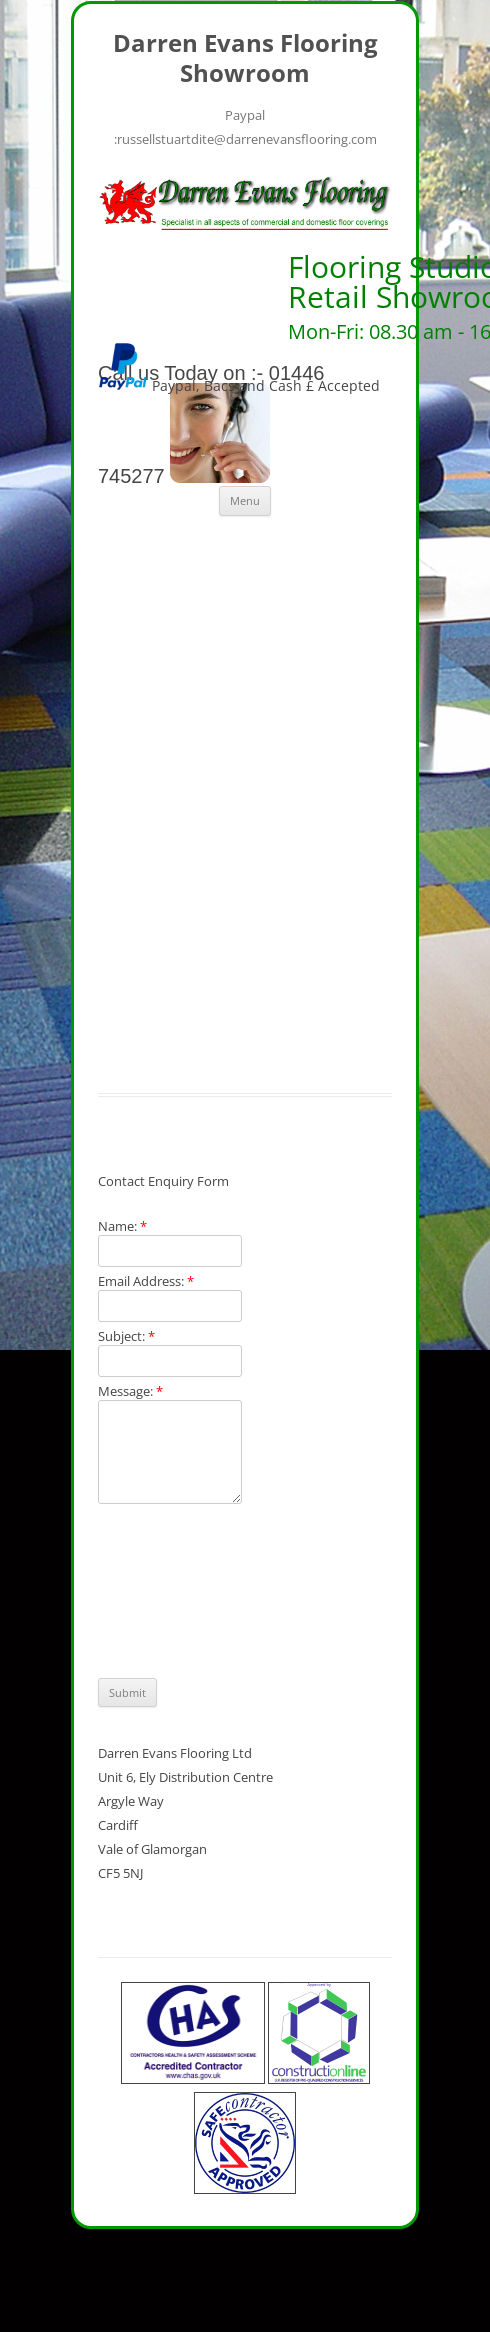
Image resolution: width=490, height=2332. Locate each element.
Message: (130, 1391)
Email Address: (146, 1281)
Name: (122, 1226)
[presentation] (180, 1591)
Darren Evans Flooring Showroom (245, 59)
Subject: (126, 1336)
